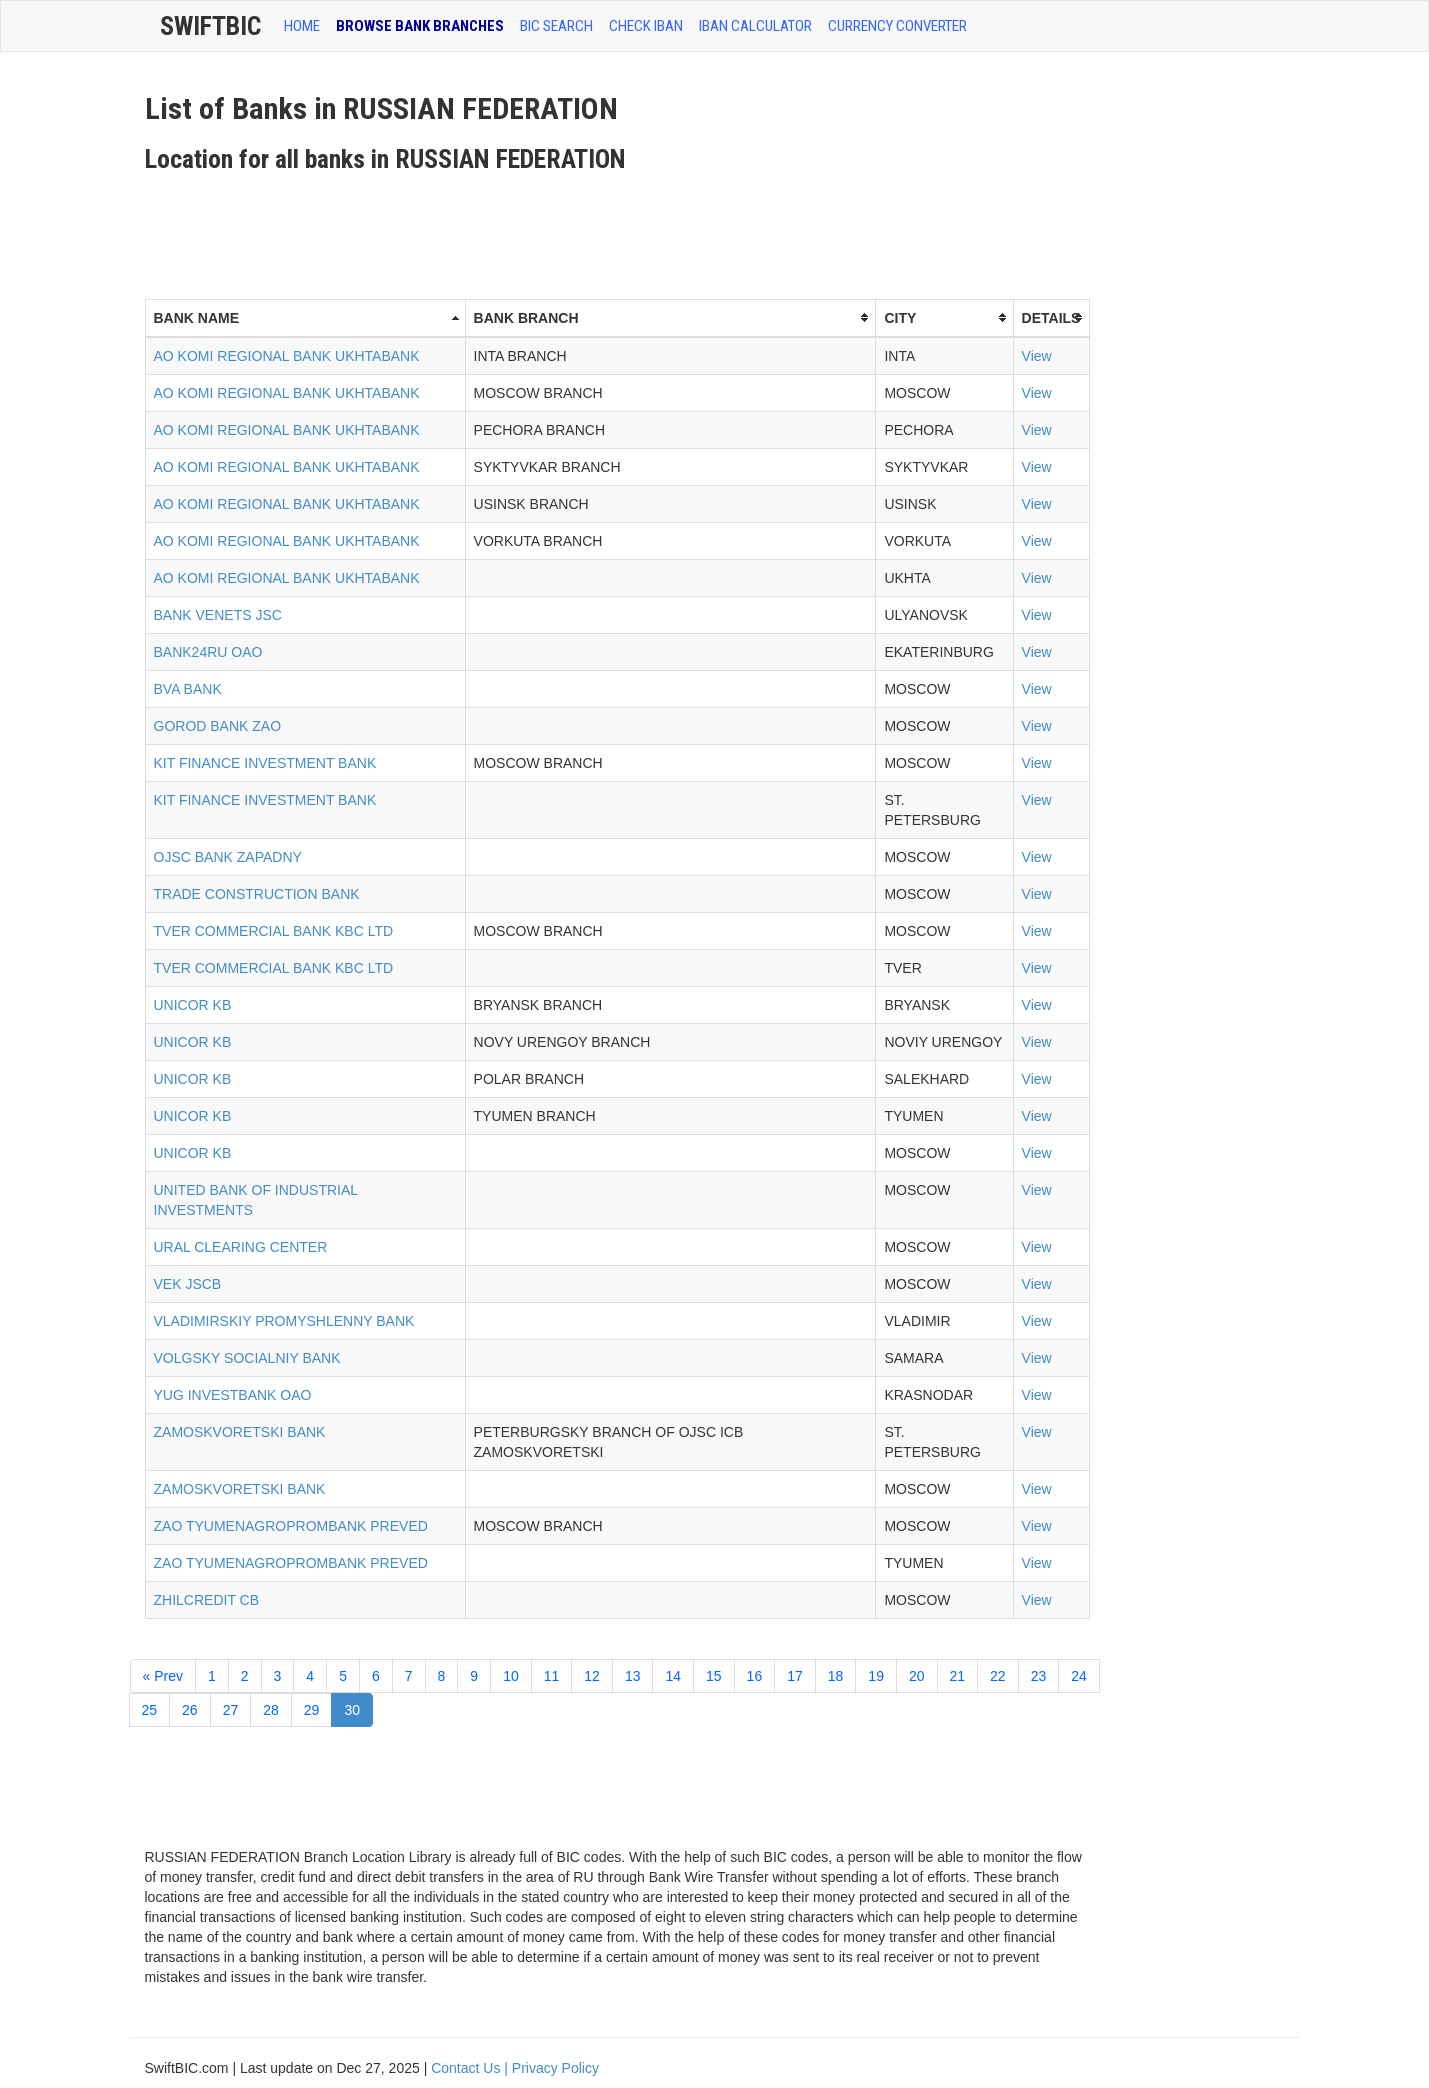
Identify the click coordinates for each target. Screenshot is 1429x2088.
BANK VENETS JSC (218, 615)
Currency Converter (897, 26)
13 (633, 1676)
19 (876, 1676)
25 (150, 1710)
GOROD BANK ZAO (218, 726)
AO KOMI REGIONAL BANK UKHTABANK (287, 356)
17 (795, 1676)
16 (755, 1676)
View (1037, 356)
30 (352, 1710)
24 (1079, 1676)
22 (998, 1676)
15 (714, 1676)
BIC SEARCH (556, 26)
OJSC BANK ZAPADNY (228, 857)
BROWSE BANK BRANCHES (420, 26)
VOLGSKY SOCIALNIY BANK (247, 1358)
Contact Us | (471, 2068)
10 (511, 1676)
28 (271, 1710)
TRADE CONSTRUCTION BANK (257, 894)
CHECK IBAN (646, 26)
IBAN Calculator (755, 26)
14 (673, 1676)
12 (592, 1676)
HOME (302, 26)
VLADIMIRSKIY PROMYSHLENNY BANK (284, 1321)
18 (836, 1676)
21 (958, 1676)
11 (552, 1676)
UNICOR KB (193, 1005)
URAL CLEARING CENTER (241, 1247)
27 (231, 1710)
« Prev (163, 1676)
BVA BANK (188, 689)
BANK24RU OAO (208, 652)
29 (312, 1710)
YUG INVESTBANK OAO (233, 1395)
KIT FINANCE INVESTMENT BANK (265, 763)
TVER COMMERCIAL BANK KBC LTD (274, 931)
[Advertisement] (509, 229)
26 (190, 1710)
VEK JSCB (188, 1284)
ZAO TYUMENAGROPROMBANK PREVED (291, 1526)
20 (917, 1676)
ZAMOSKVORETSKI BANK (240, 1432)
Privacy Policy (555, 2068)
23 (1039, 1676)
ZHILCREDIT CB (207, 1600)
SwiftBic (210, 26)
